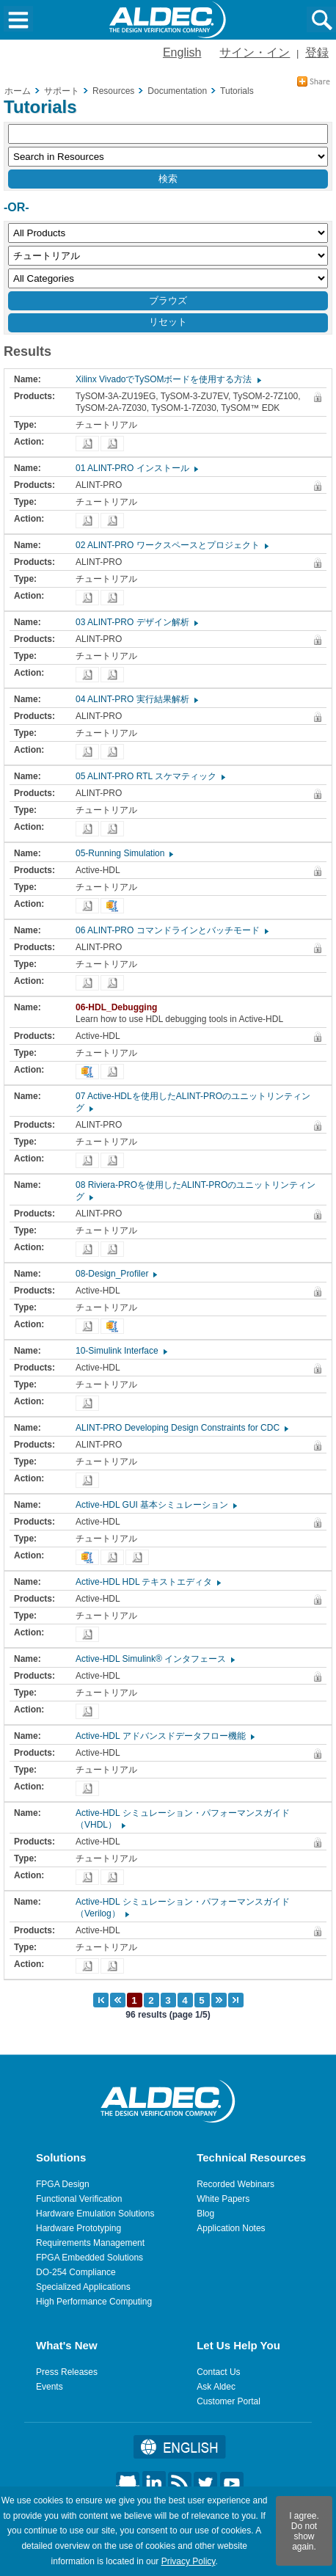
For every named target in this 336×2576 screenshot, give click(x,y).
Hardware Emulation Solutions (95, 2213)
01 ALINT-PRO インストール (136, 468)
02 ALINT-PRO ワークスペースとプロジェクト (171, 545)
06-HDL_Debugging (120, 1007)
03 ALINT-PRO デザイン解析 (136, 622)
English (182, 52)
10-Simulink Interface (121, 1351)
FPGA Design (63, 2184)
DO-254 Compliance (76, 2272)
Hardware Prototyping (78, 2228)
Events (49, 2387)
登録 (317, 52)
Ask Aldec (216, 2387)
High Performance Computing (94, 2301)
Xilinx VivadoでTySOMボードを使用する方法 (168, 379)
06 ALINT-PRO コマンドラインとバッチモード (171, 930)
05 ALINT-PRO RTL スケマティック (150, 776)
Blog (205, 2213)
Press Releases (67, 2372)
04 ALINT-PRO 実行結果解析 (136, 699)
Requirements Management (90, 2243)
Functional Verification (79, 2199)
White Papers (223, 2199)
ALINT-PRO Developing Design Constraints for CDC (181, 1428)
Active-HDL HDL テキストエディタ (147, 1582)
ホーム (17, 91)
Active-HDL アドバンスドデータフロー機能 (164, 1736)
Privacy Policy (188, 2561)
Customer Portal (228, 2401)
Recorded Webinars (235, 2184)
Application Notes (231, 2228)
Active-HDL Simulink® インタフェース (154, 1659)
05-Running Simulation (124, 853)
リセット (168, 321)
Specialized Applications (83, 2287)
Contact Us (218, 2372)
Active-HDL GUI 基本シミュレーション (155, 1505)
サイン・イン (254, 52)
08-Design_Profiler (116, 1274)
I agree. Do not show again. (304, 2531)
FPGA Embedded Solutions (89, 2257)
